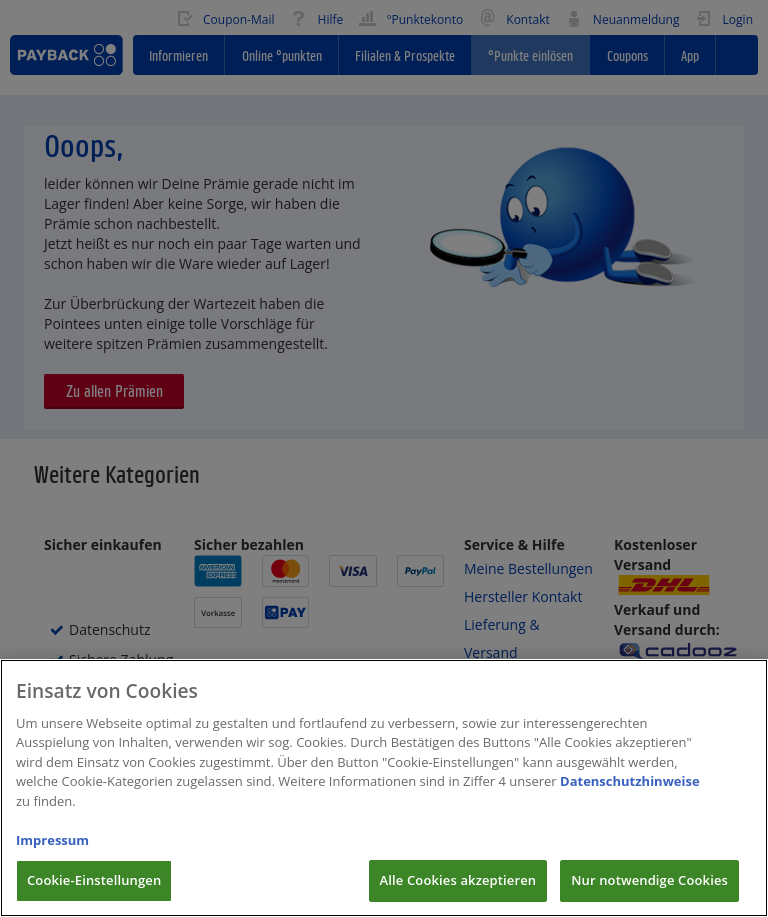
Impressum (52, 858)
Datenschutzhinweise (630, 800)
